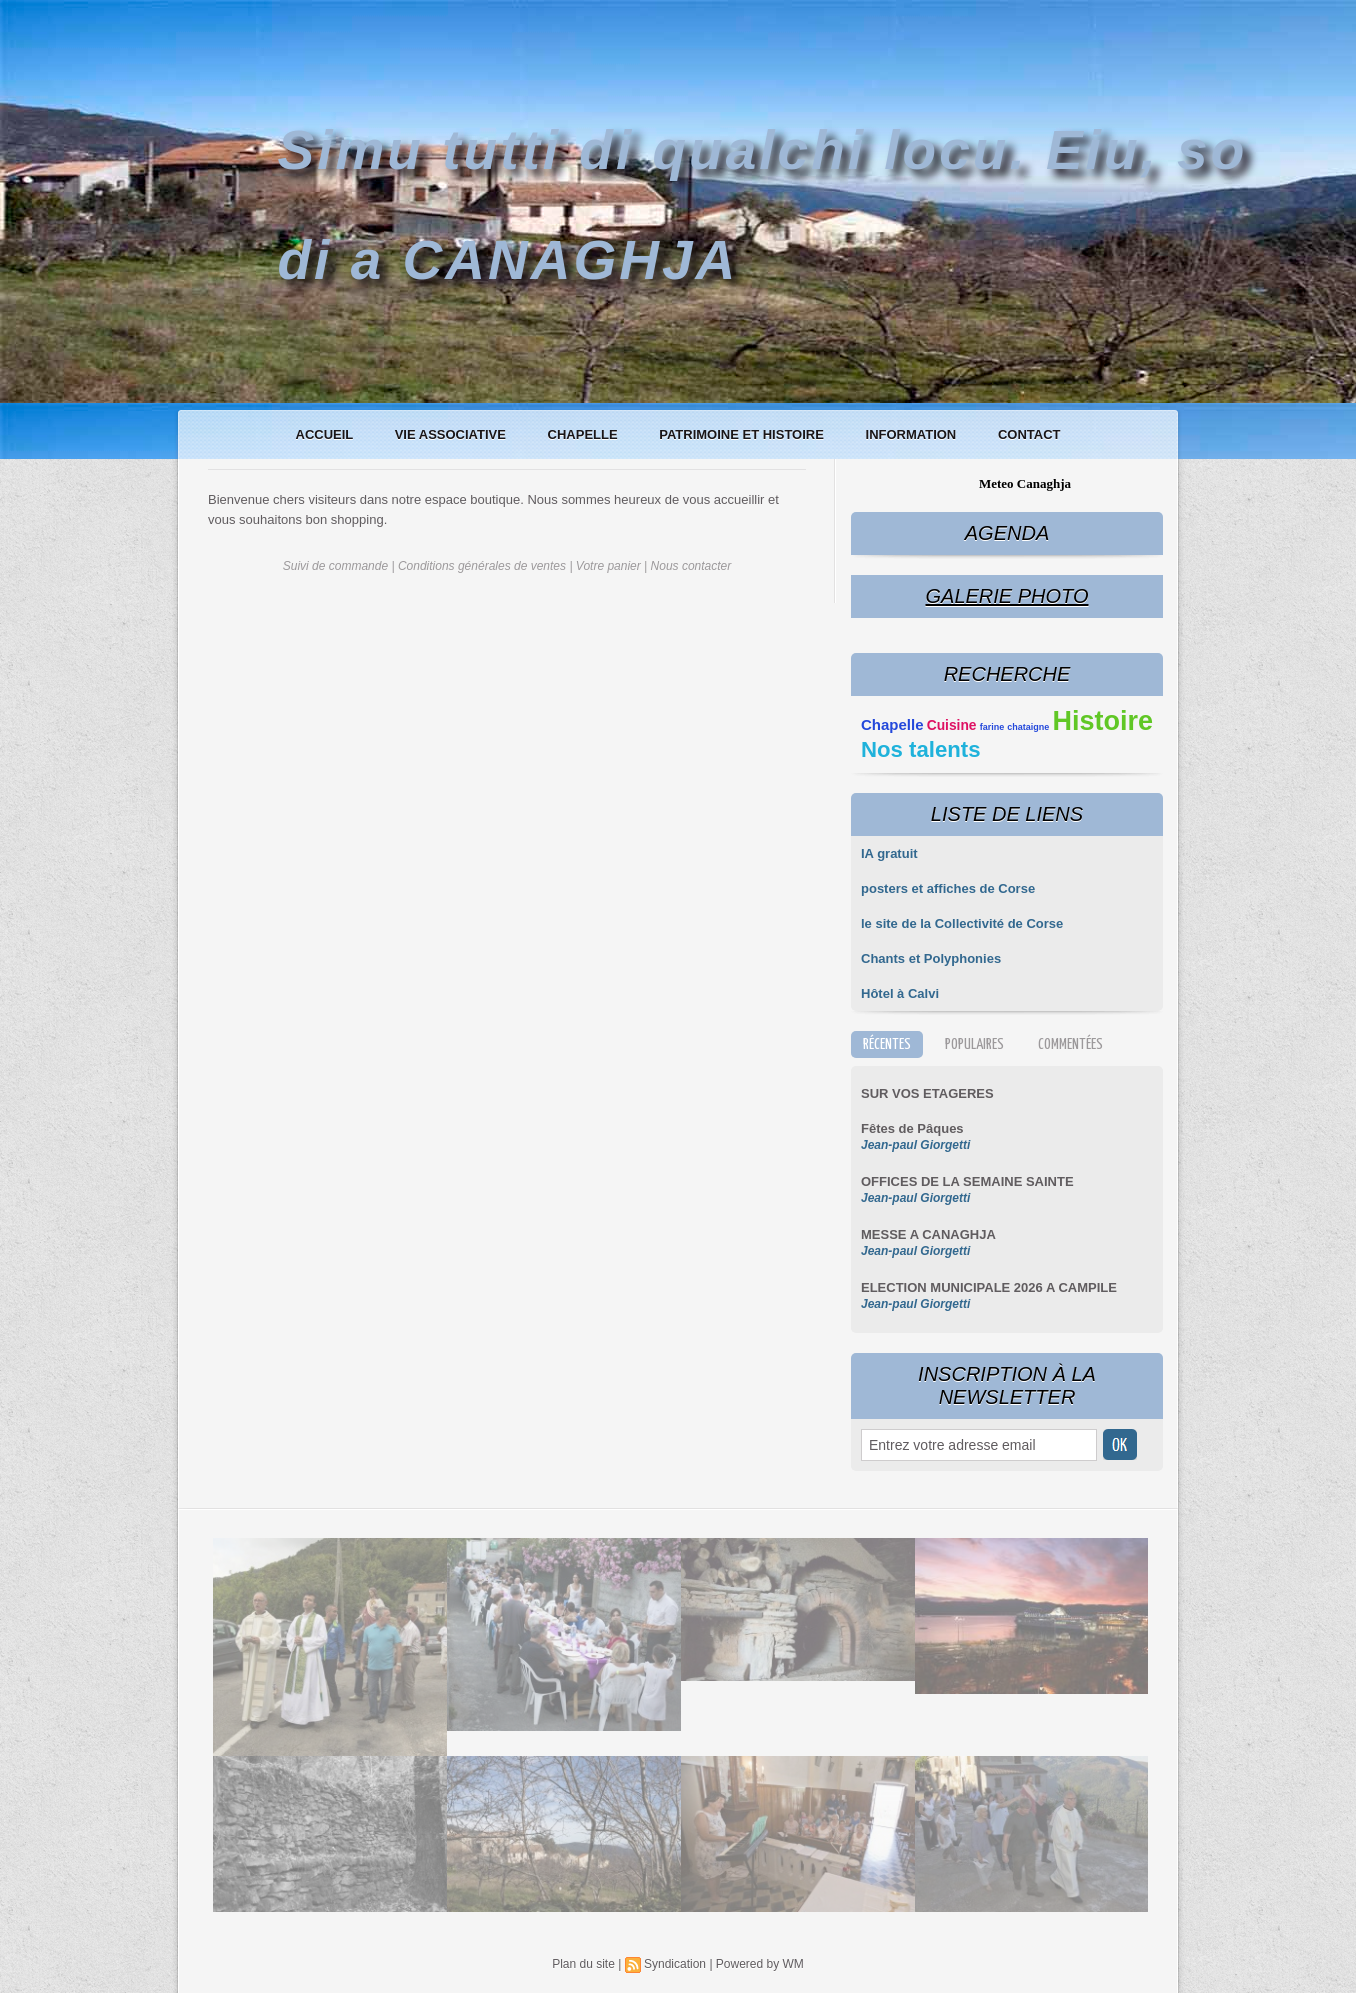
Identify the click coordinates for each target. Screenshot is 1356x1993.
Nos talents (921, 749)
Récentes (887, 1044)
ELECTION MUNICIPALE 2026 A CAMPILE (989, 1287)
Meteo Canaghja (1025, 483)
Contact (1029, 434)
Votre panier (608, 566)
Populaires (974, 1044)
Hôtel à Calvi (900, 993)
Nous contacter (691, 566)
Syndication (675, 1964)
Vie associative (452, 434)
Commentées (1070, 1044)
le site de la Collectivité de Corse (962, 923)
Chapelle (585, 434)
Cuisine (952, 725)
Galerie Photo (1006, 596)
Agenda (1007, 533)
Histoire (1102, 721)
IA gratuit (889, 853)
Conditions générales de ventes (482, 566)
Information (913, 434)
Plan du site (583, 1964)
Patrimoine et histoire (743, 434)
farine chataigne (1015, 727)
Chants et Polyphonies (931, 958)
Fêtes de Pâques (912, 1128)
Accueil (326, 434)
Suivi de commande (335, 566)
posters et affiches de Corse (948, 888)
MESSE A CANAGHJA (928, 1234)
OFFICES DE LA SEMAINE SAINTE (967, 1181)
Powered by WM (760, 1964)
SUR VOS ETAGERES (927, 1093)
